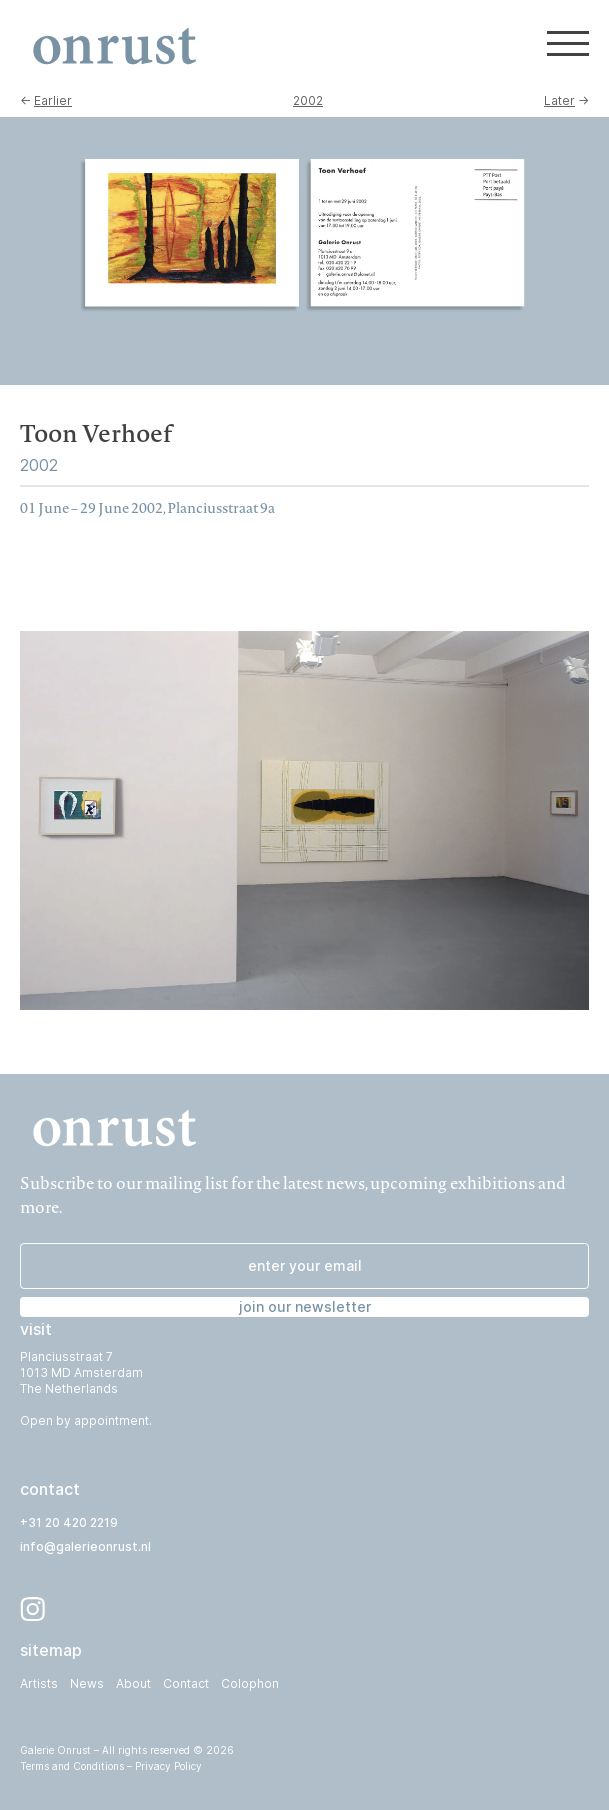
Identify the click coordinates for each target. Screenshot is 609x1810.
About (133, 1683)
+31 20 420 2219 (69, 1522)
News (87, 1683)
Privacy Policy (168, 1766)
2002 (308, 100)
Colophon (250, 1683)
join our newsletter (305, 1306)
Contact (186, 1683)
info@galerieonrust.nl (85, 1546)
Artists (39, 1683)
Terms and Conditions (72, 1766)
